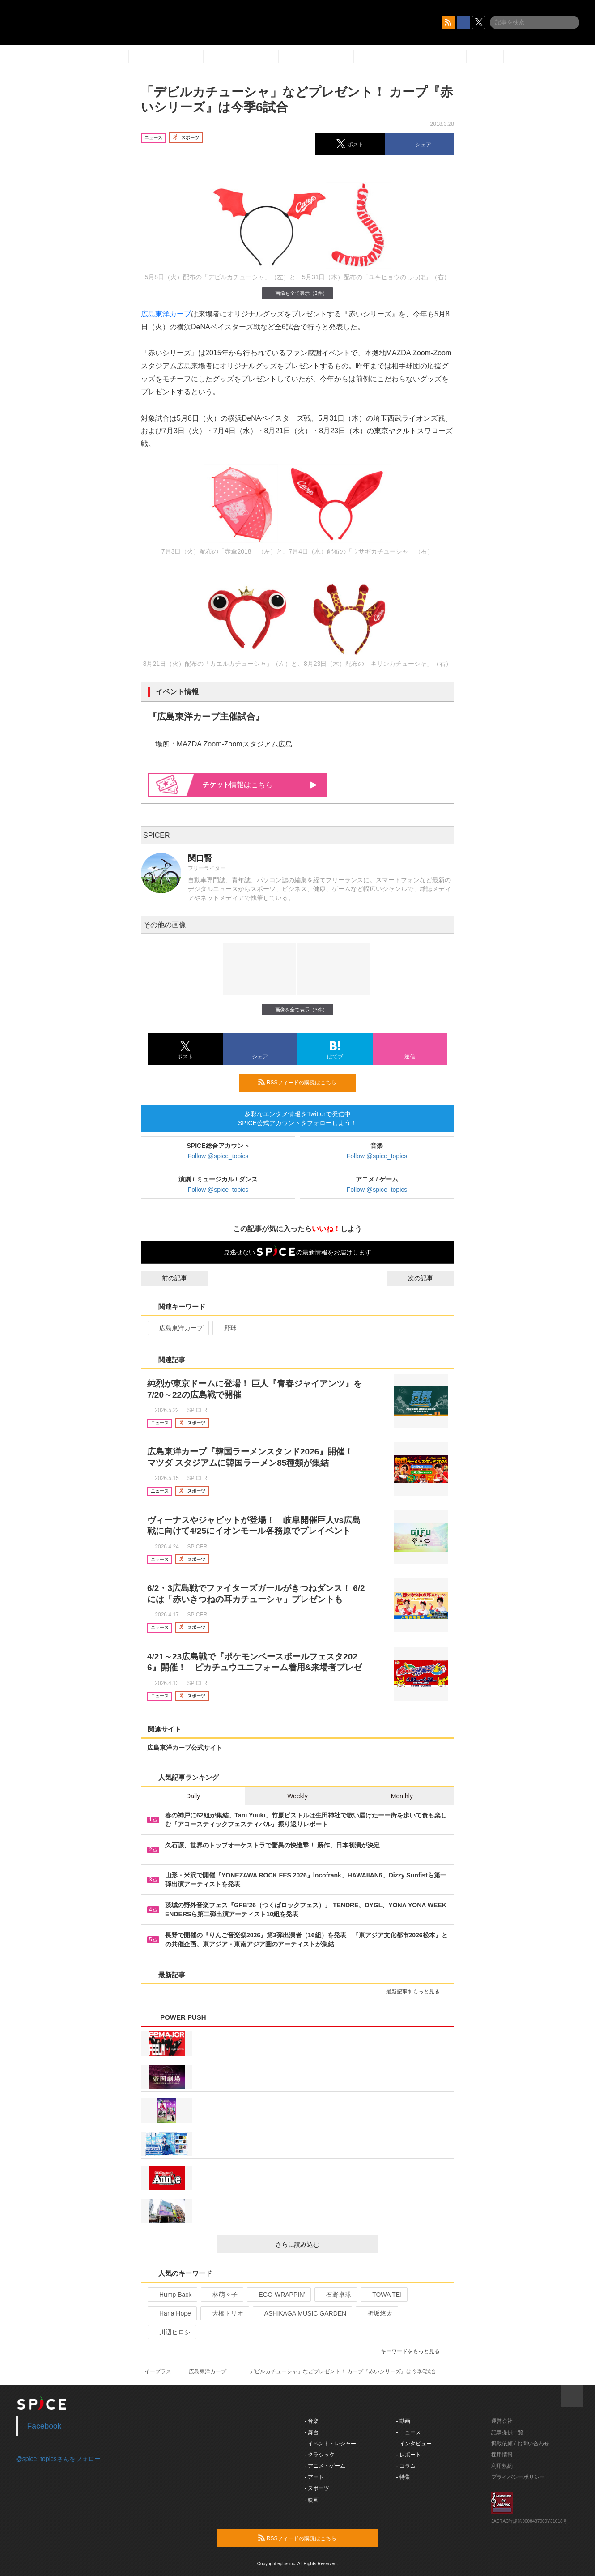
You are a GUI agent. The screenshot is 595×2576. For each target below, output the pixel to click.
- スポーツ (317, 2488)
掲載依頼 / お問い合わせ (520, 2443)
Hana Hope (171, 2313)
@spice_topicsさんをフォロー (58, 2458)
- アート (314, 2477)
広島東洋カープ (166, 314)
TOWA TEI (383, 2294)
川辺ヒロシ (171, 2332)
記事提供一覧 (507, 2432)
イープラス (157, 2371)
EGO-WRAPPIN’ (278, 2294)
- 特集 (403, 2477)
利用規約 (502, 2466)
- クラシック (320, 2455)
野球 (227, 1327)
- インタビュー (414, 2443)
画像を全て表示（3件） (297, 293)
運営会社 (502, 2421)
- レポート (408, 2455)
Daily (193, 1796)
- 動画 (403, 2421)
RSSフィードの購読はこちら (303, 1082)
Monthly (402, 1796)
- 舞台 (312, 2432)
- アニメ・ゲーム (325, 2466)
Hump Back (171, 2294)
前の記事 (166, 1278)
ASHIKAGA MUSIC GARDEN (302, 2313)
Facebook (44, 2426)
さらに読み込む (323, 2244)
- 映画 (312, 2500)
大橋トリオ (223, 2313)
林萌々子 (221, 2294)
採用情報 (502, 2455)
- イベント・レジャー (330, 2443)
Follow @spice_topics (218, 1156)
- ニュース (408, 2432)
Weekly (297, 1796)
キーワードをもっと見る (414, 2351)
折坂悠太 (376, 2313)
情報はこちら (260, 785)
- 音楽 (312, 2421)
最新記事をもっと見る (416, 1991)
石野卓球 (335, 2294)
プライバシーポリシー (518, 2477)
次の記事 (428, 1278)
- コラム (406, 2466)
